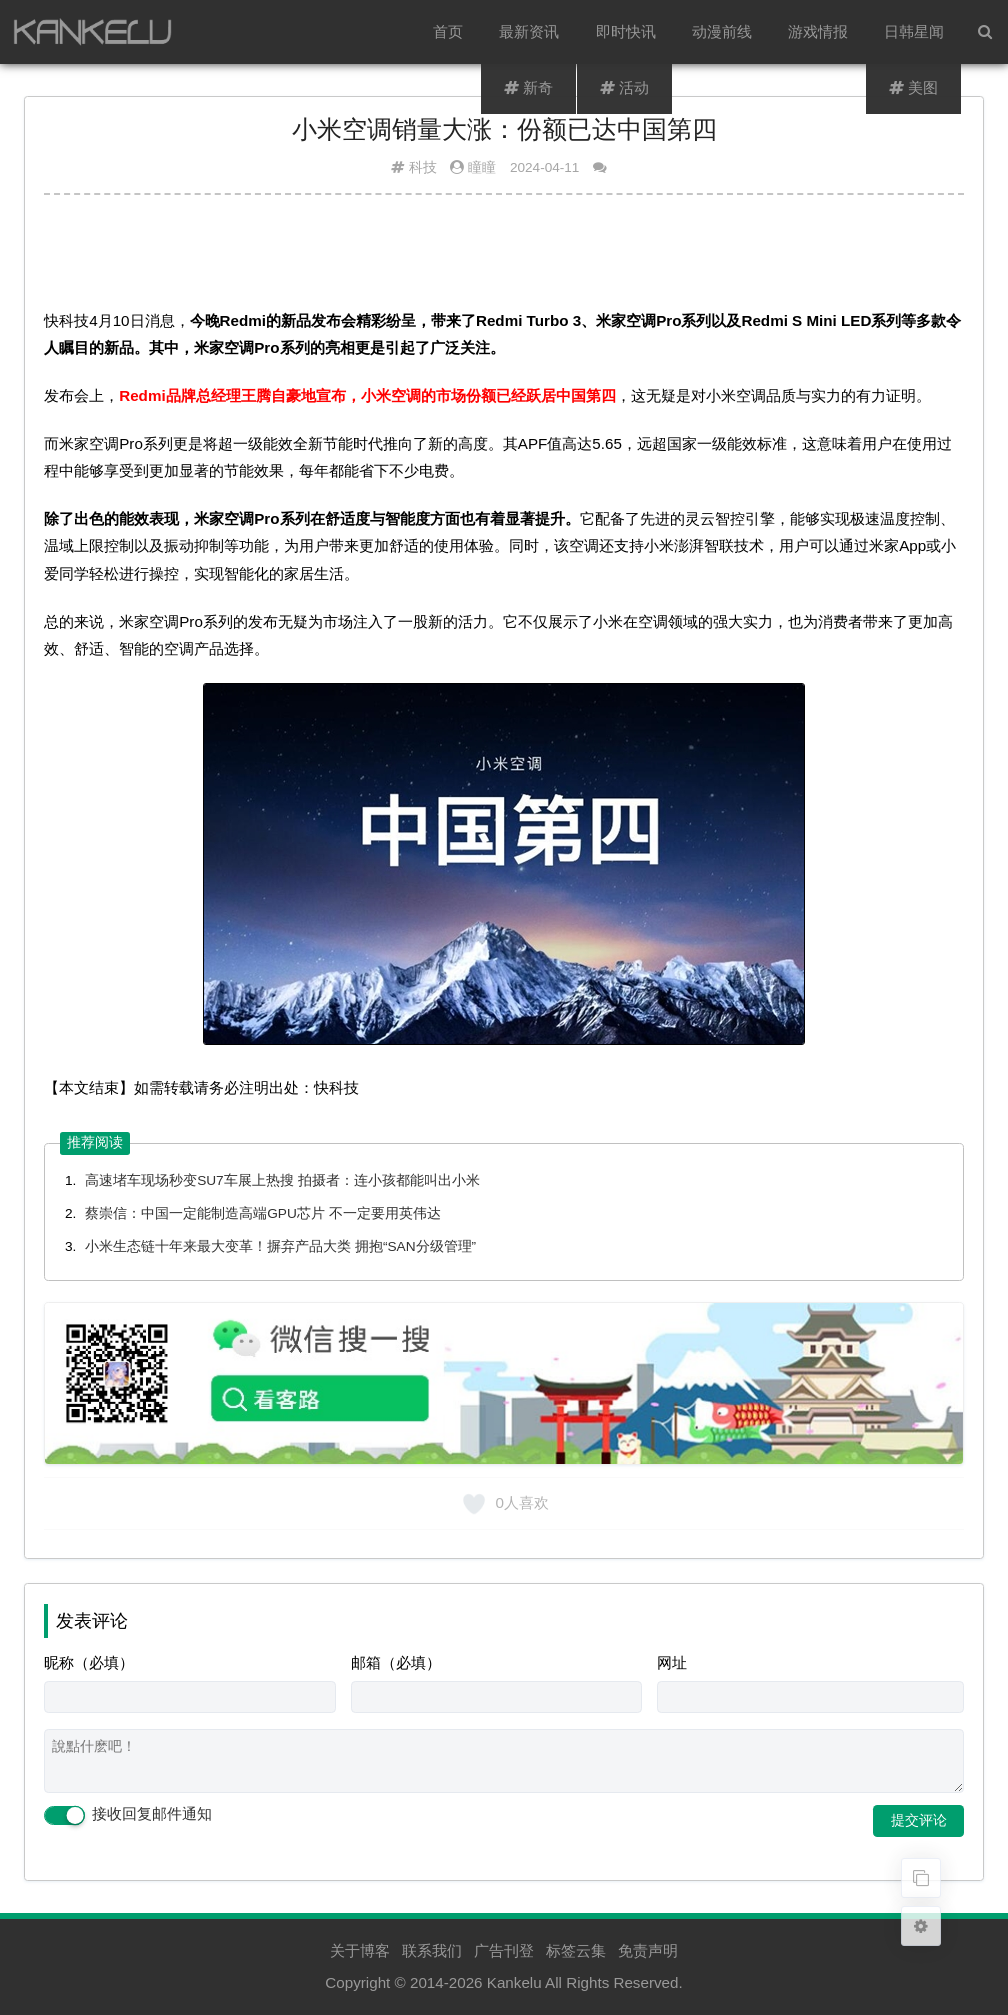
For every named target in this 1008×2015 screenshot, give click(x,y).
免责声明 (648, 1950)
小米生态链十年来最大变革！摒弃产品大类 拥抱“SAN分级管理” (280, 1246)
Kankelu (514, 1982)
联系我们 (432, 1950)
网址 (672, 1662)
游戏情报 (818, 31)
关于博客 (360, 1950)
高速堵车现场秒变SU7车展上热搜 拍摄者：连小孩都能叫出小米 (282, 1180)
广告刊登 (504, 1950)
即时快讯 (626, 31)
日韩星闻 (914, 31)
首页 (449, 31)
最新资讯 (530, 31)
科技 (423, 167)
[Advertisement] (504, 259)
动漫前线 (722, 31)
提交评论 (919, 1820)
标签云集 (576, 1950)
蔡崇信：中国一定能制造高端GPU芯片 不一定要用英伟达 (262, 1213)
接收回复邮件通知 (128, 1815)
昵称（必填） (89, 1662)
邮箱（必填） (396, 1662)
